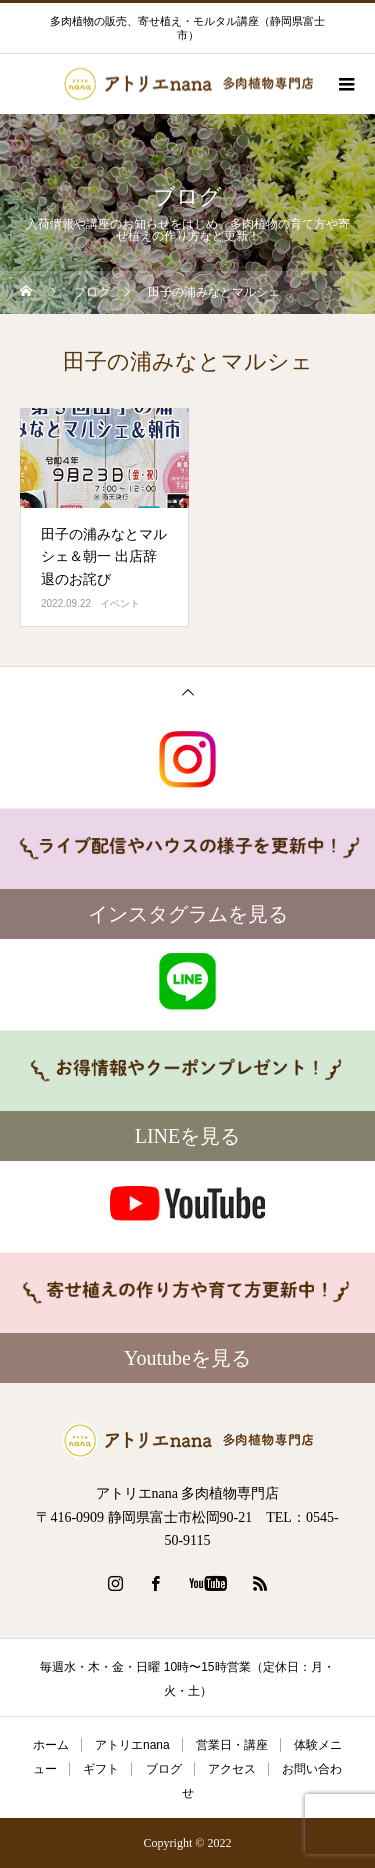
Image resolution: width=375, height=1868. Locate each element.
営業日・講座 (232, 1745)
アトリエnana (132, 1745)
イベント (120, 603)
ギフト (101, 1769)
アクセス (232, 1769)
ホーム (51, 1745)
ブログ (164, 1769)
